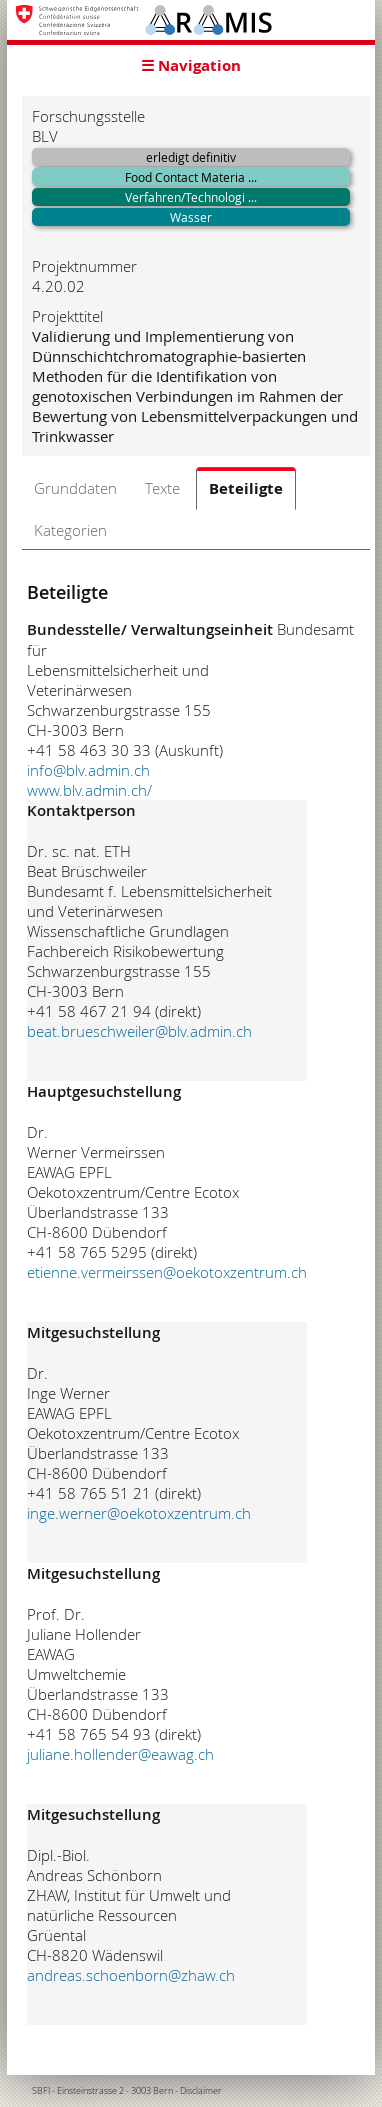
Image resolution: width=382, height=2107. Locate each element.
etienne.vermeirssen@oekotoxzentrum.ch (167, 1272)
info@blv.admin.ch (88, 770)
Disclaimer (201, 2091)
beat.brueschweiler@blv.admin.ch (139, 1031)
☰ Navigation (191, 65)
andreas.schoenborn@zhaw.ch (131, 1975)
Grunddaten (75, 488)
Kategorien (70, 530)
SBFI (41, 2091)
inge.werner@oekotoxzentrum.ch (139, 1513)
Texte (162, 488)
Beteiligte (246, 488)
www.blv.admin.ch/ (89, 790)
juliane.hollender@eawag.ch (120, 1754)
